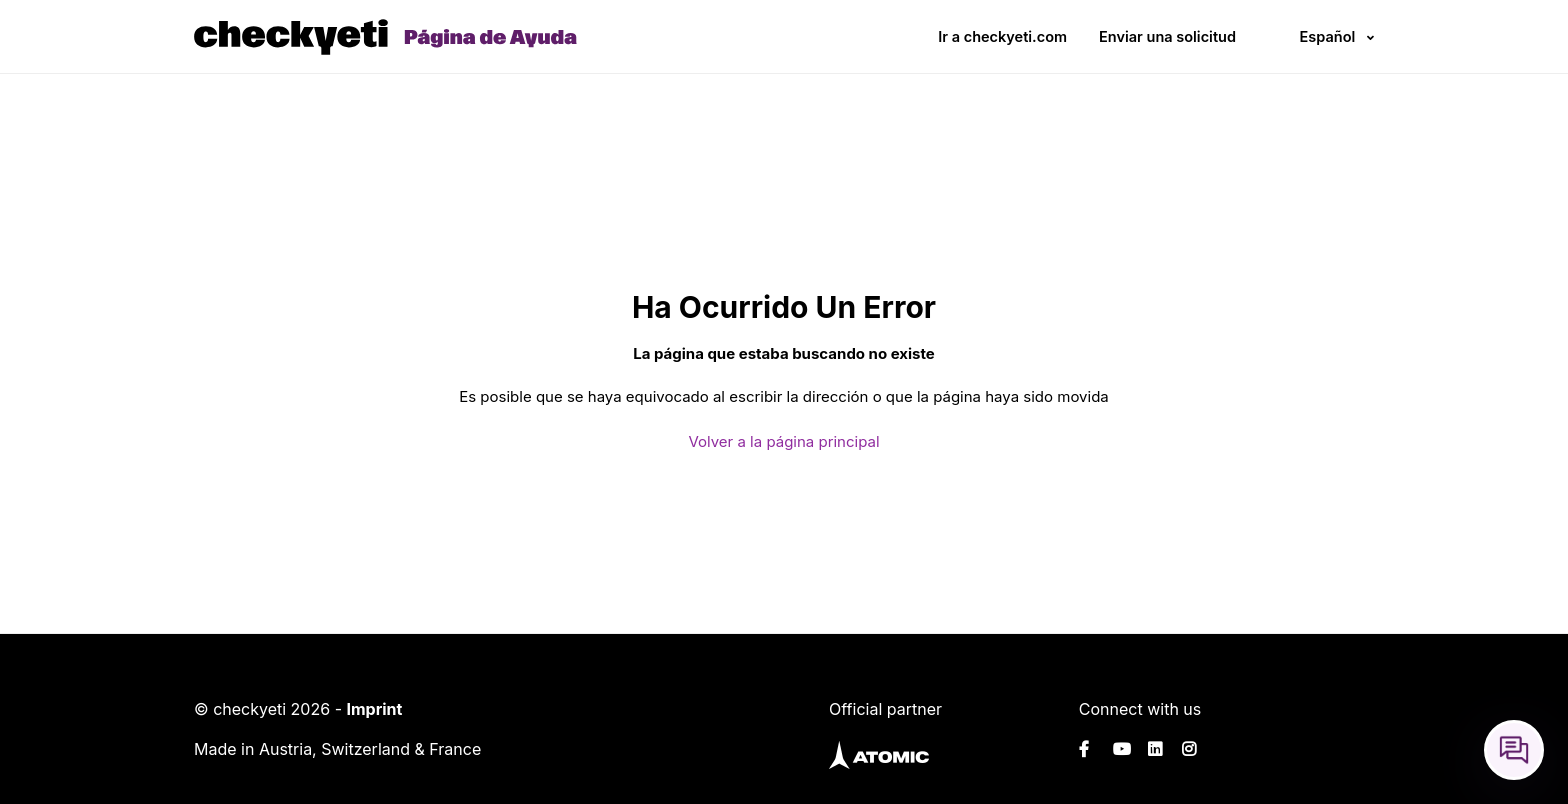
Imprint (374, 709)
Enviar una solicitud (1167, 36)
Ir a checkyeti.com (1002, 36)
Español (1327, 36)
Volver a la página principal (783, 441)
